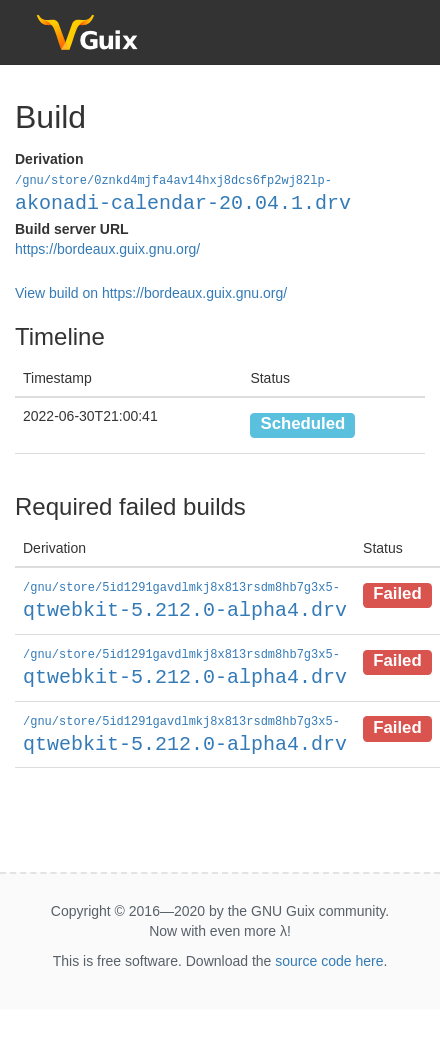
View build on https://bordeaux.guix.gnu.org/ (151, 292)
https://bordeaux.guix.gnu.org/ (107, 248)
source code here (329, 956)
